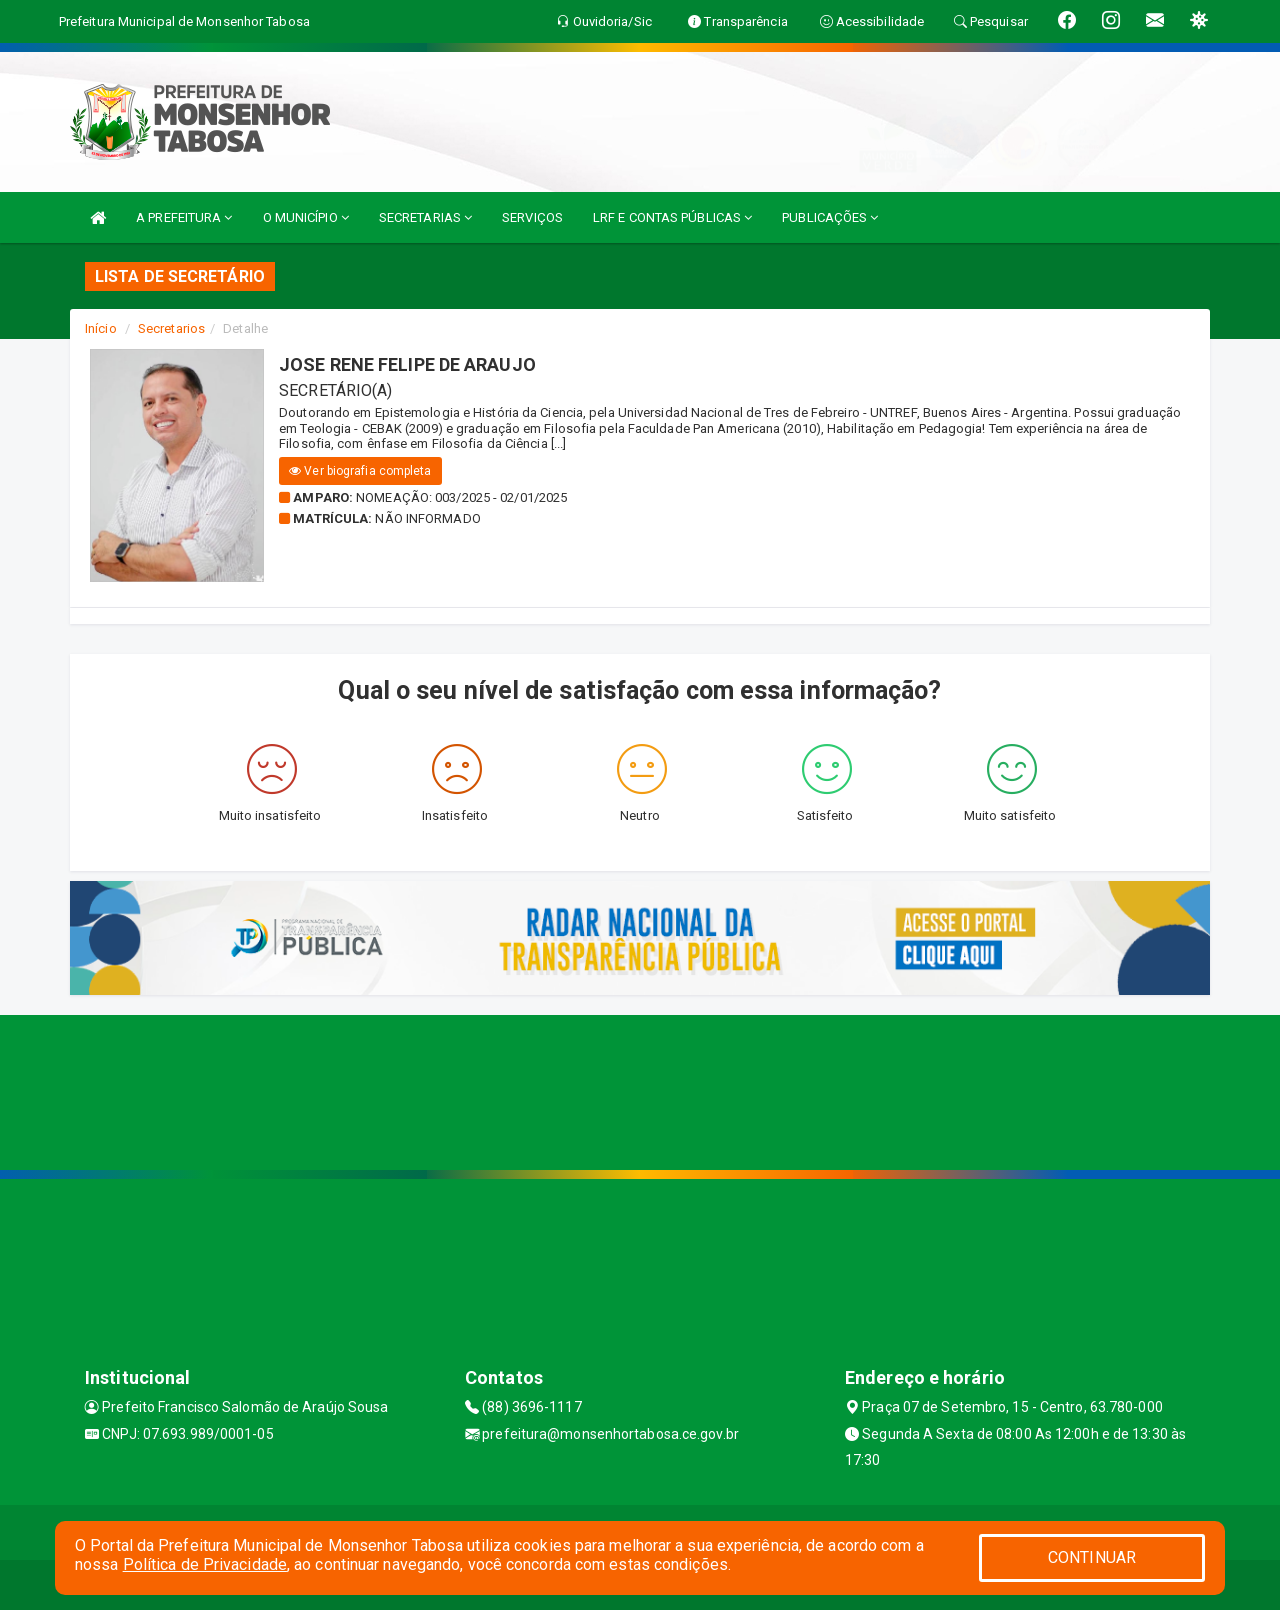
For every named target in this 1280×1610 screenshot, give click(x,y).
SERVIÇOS (532, 217)
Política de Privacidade (205, 1564)
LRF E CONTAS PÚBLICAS (672, 217)
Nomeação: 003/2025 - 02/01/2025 (461, 497)
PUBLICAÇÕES (830, 217)
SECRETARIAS (425, 217)
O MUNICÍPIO (306, 217)
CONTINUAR (1092, 1557)
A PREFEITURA (184, 217)
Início (101, 328)
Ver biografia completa (360, 471)
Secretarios (171, 328)
